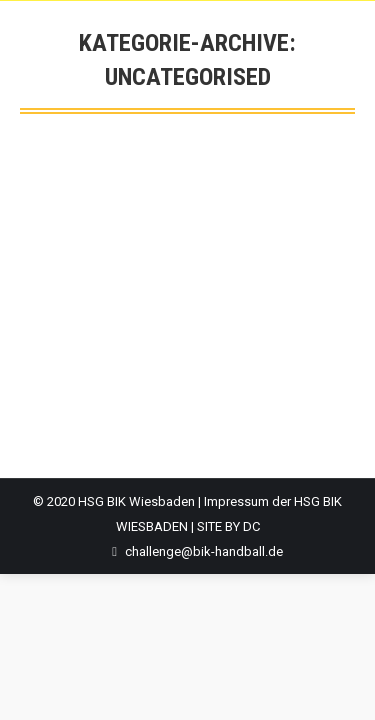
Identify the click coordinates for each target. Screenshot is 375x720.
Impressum (236, 501)
